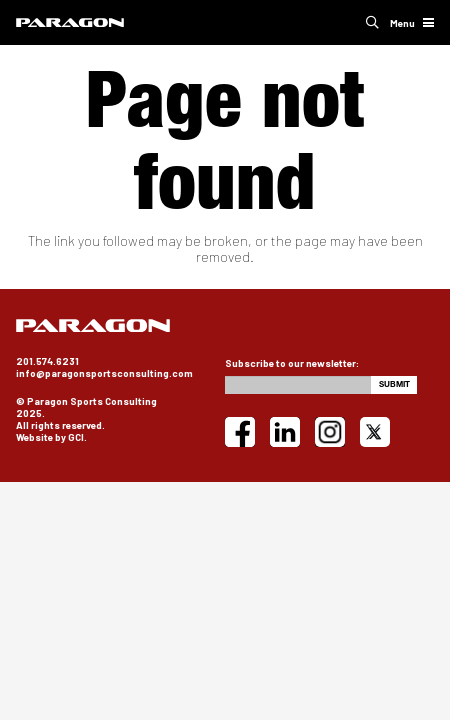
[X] (375, 432)
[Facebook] (240, 432)
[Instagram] (330, 432)
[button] (372, 22)
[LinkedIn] (285, 432)
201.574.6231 (47, 361)
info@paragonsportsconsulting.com (104, 373)
